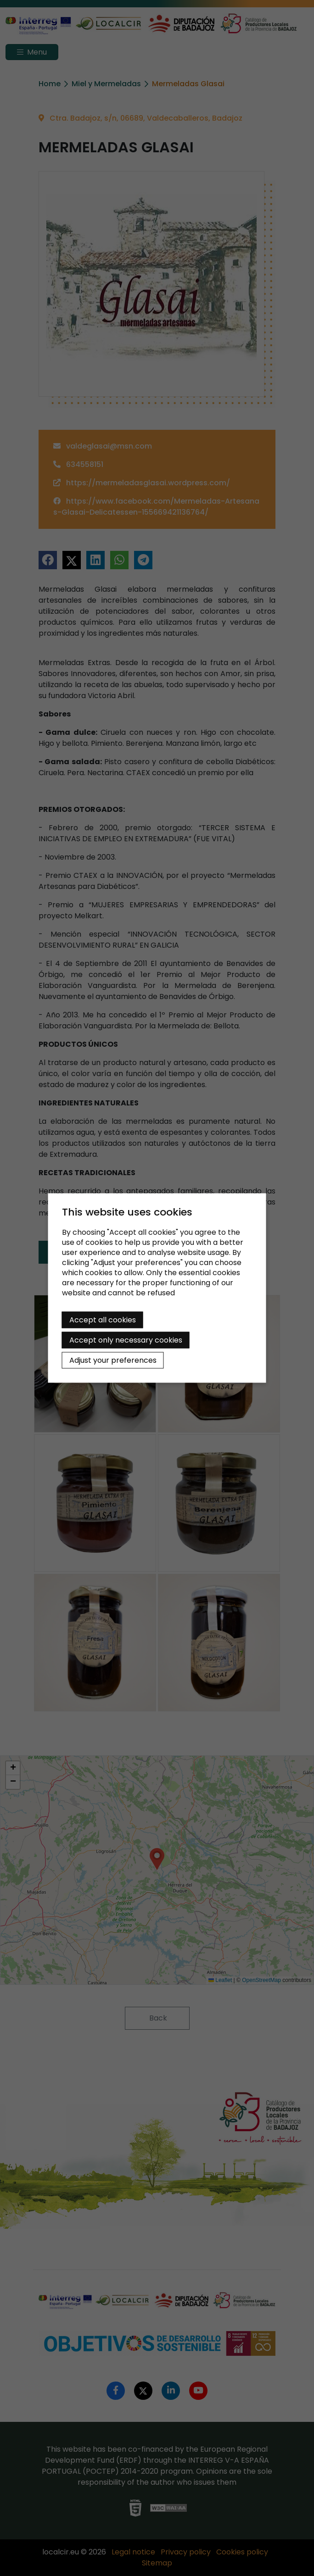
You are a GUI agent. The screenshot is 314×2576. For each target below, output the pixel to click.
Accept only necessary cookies (125, 1340)
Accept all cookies (102, 1320)
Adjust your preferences (113, 1360)
